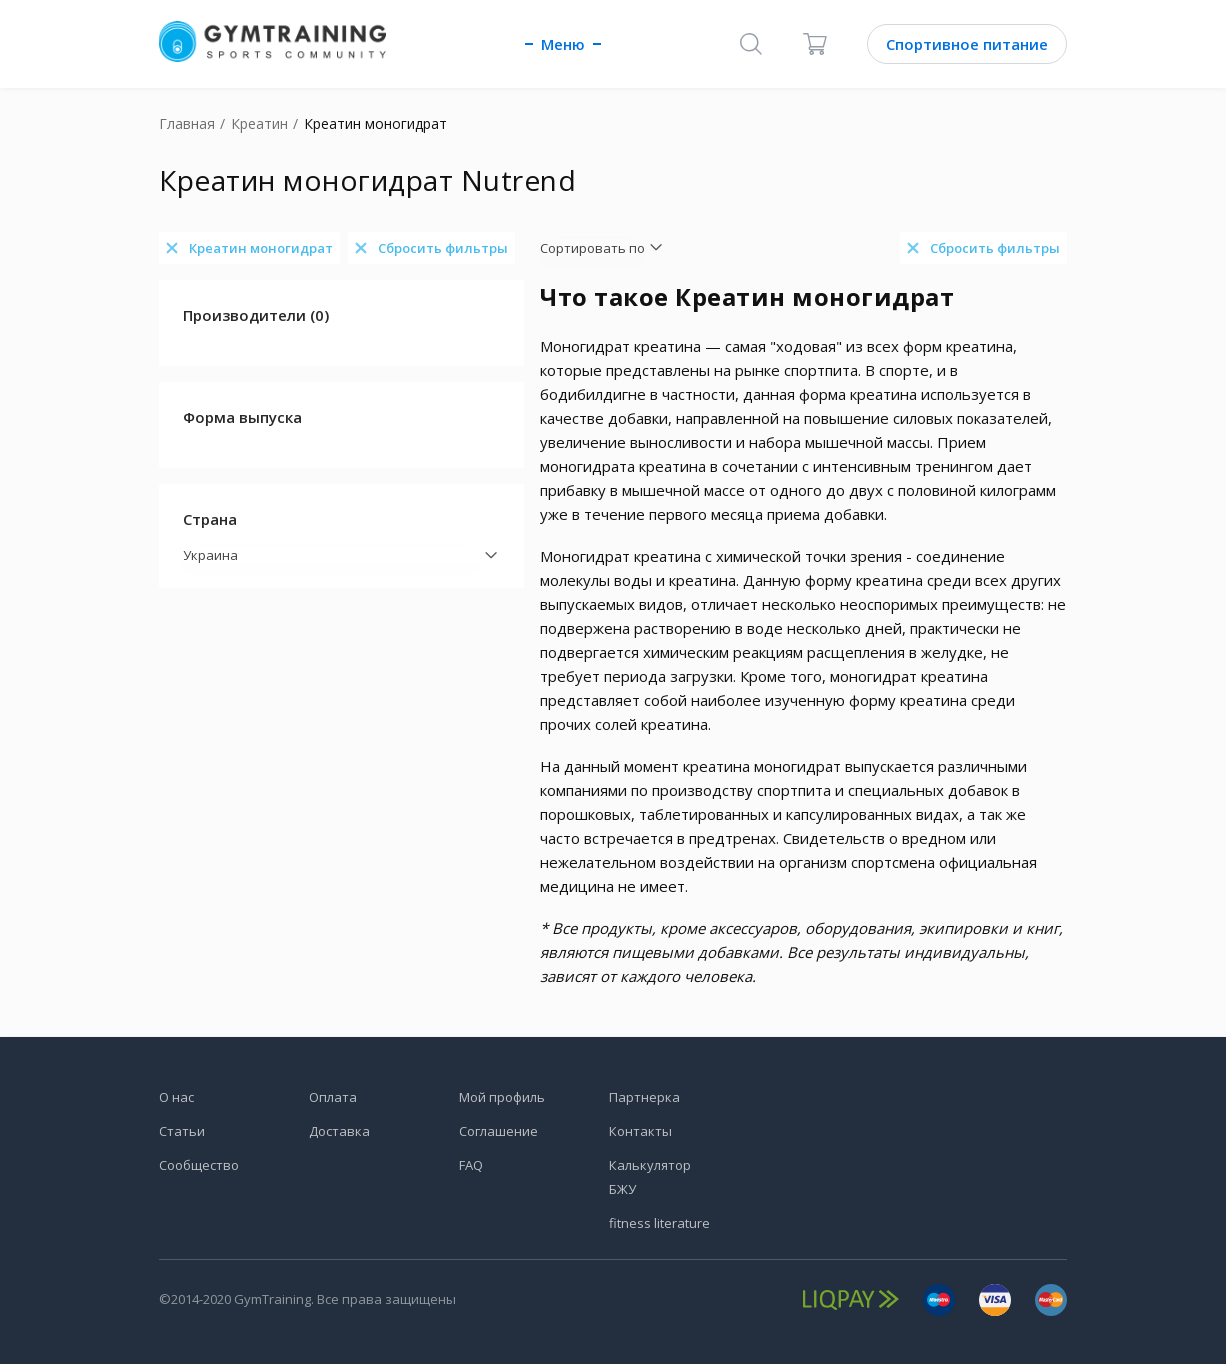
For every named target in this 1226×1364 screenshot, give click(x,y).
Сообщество (199, 1165)
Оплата (333, 1097)
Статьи (182, 1131)
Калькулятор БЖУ (650, 1177)
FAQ (471, 1165)
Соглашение (498, 1131)
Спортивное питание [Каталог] (967, 44)
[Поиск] (751, 44)
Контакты (640, 1131)
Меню (563, 44)
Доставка (339, 1131)
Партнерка (644, 1097)
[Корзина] (815, 44)
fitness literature (659, 1223)
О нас (176, 1097)
